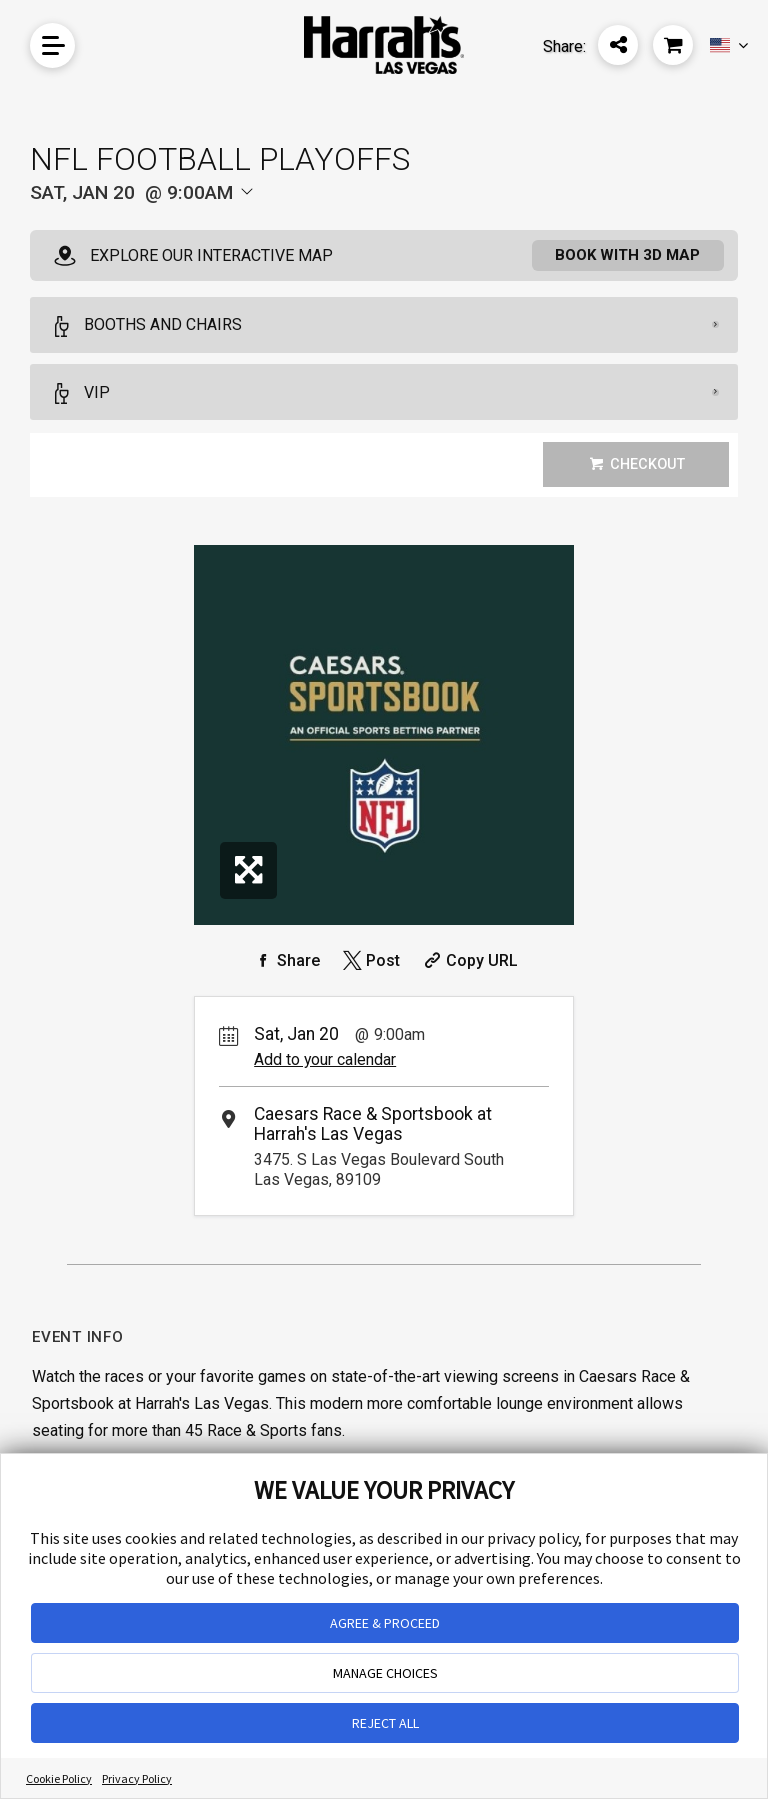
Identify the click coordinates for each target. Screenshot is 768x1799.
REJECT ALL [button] (385, 1723)
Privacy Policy (137, 1778)
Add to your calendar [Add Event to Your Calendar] (325, 1061)
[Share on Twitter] (369, 962)
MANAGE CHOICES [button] (385, 1673)
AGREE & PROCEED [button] (385, 1623)
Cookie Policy (59, 1778)
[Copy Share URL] (468, 962)
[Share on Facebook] (285, 962)
